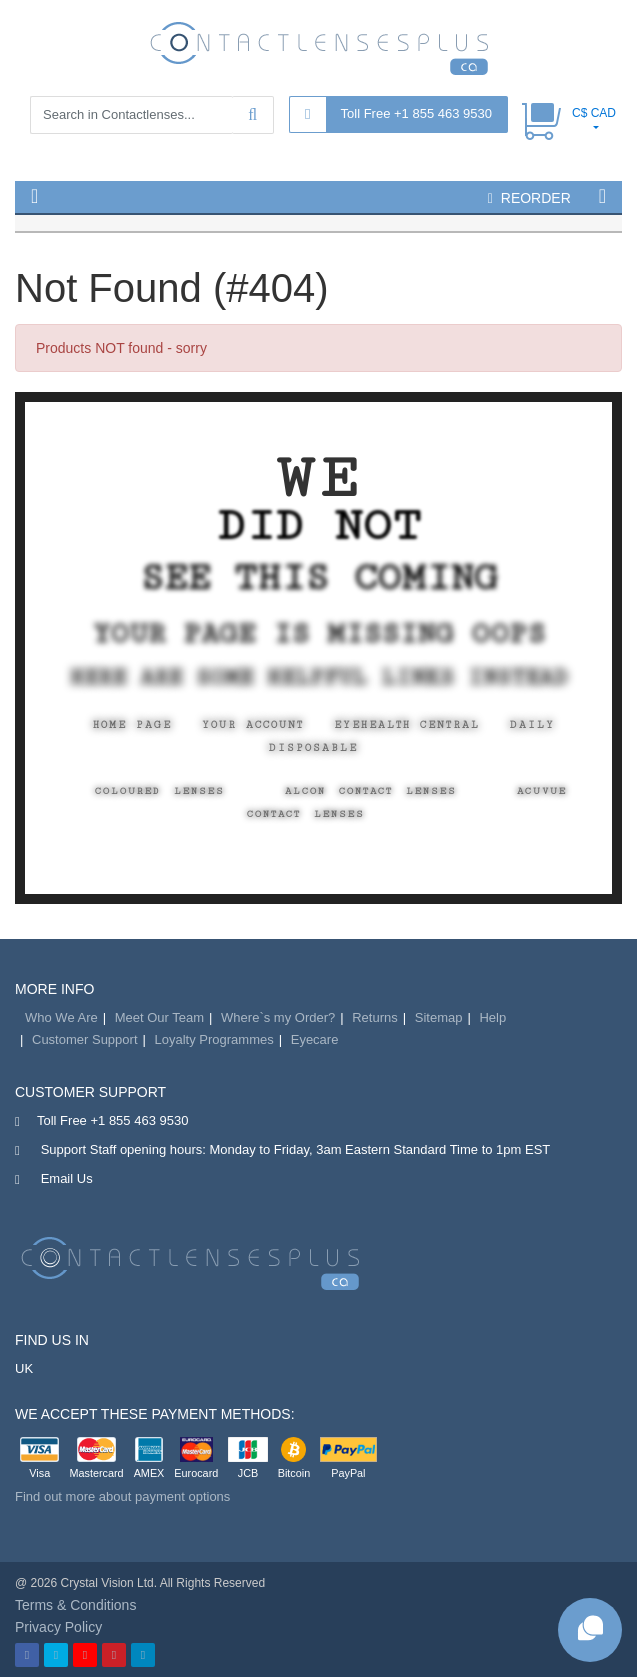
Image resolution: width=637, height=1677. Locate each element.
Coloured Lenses (160, 791)
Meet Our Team (159, 1017)
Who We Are (61, 1017)
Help (492, 1017)
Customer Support (85, 1039)
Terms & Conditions (75, 1605)
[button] (34, 196)
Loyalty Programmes (214, 1039)
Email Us (67, 1178)
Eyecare (315, 1039)
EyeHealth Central (407, 725)
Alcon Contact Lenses (371, 791)
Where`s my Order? (278, 1017)
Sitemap (439, 1017)
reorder (529, 198)
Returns (375, 1017)
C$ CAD (594, 113)
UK (24, 1368)
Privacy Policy (58, 1627)
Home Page (132, 725)
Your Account (253, 725)
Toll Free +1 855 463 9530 (416, 113)
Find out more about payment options (122, 1496)
